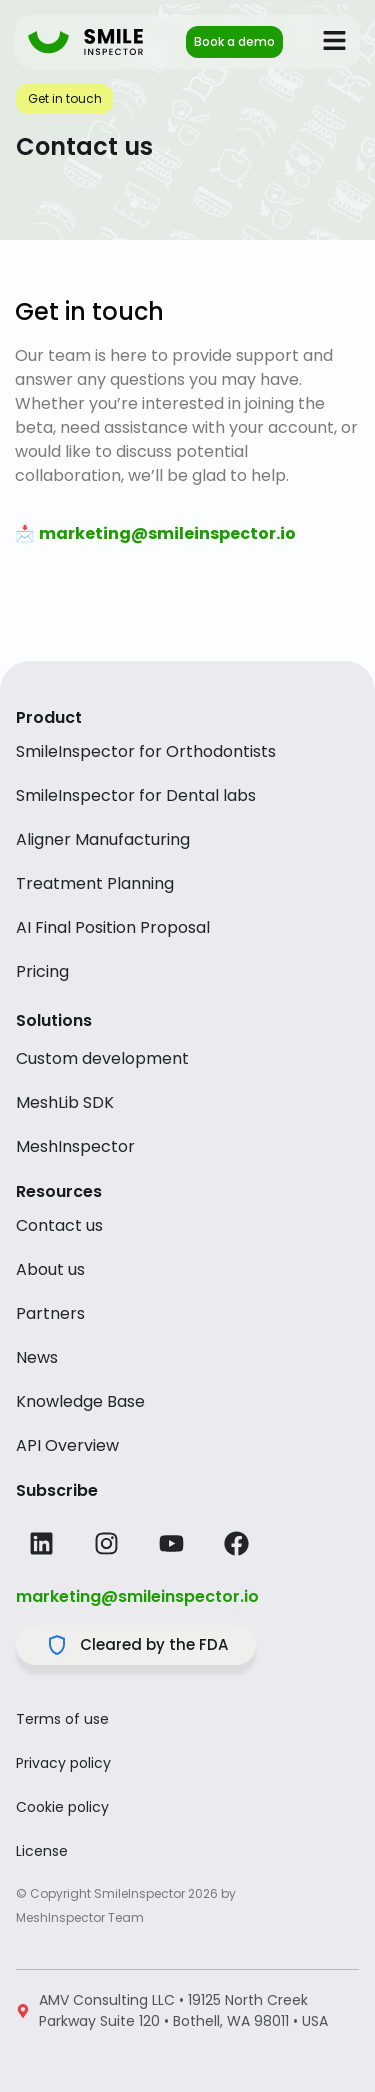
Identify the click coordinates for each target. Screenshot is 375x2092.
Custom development (102, 1059)
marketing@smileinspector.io (137, 1596)
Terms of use (62, 1719)
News (37, 1358)
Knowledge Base (80, 1402)
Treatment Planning (95, 884)
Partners (50, 1314)
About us (50, 1270)
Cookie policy (62, 1807)
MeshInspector (75, 1147)
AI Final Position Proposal (113, 928)
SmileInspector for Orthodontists (146, 752)
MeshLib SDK (65, 1103)
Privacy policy (63, 1763)
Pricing (42, 972)
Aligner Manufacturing (103, 840)
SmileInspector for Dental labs (136, 796)
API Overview (67, 1446)
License (42, 1851)
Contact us (59, 1226)
